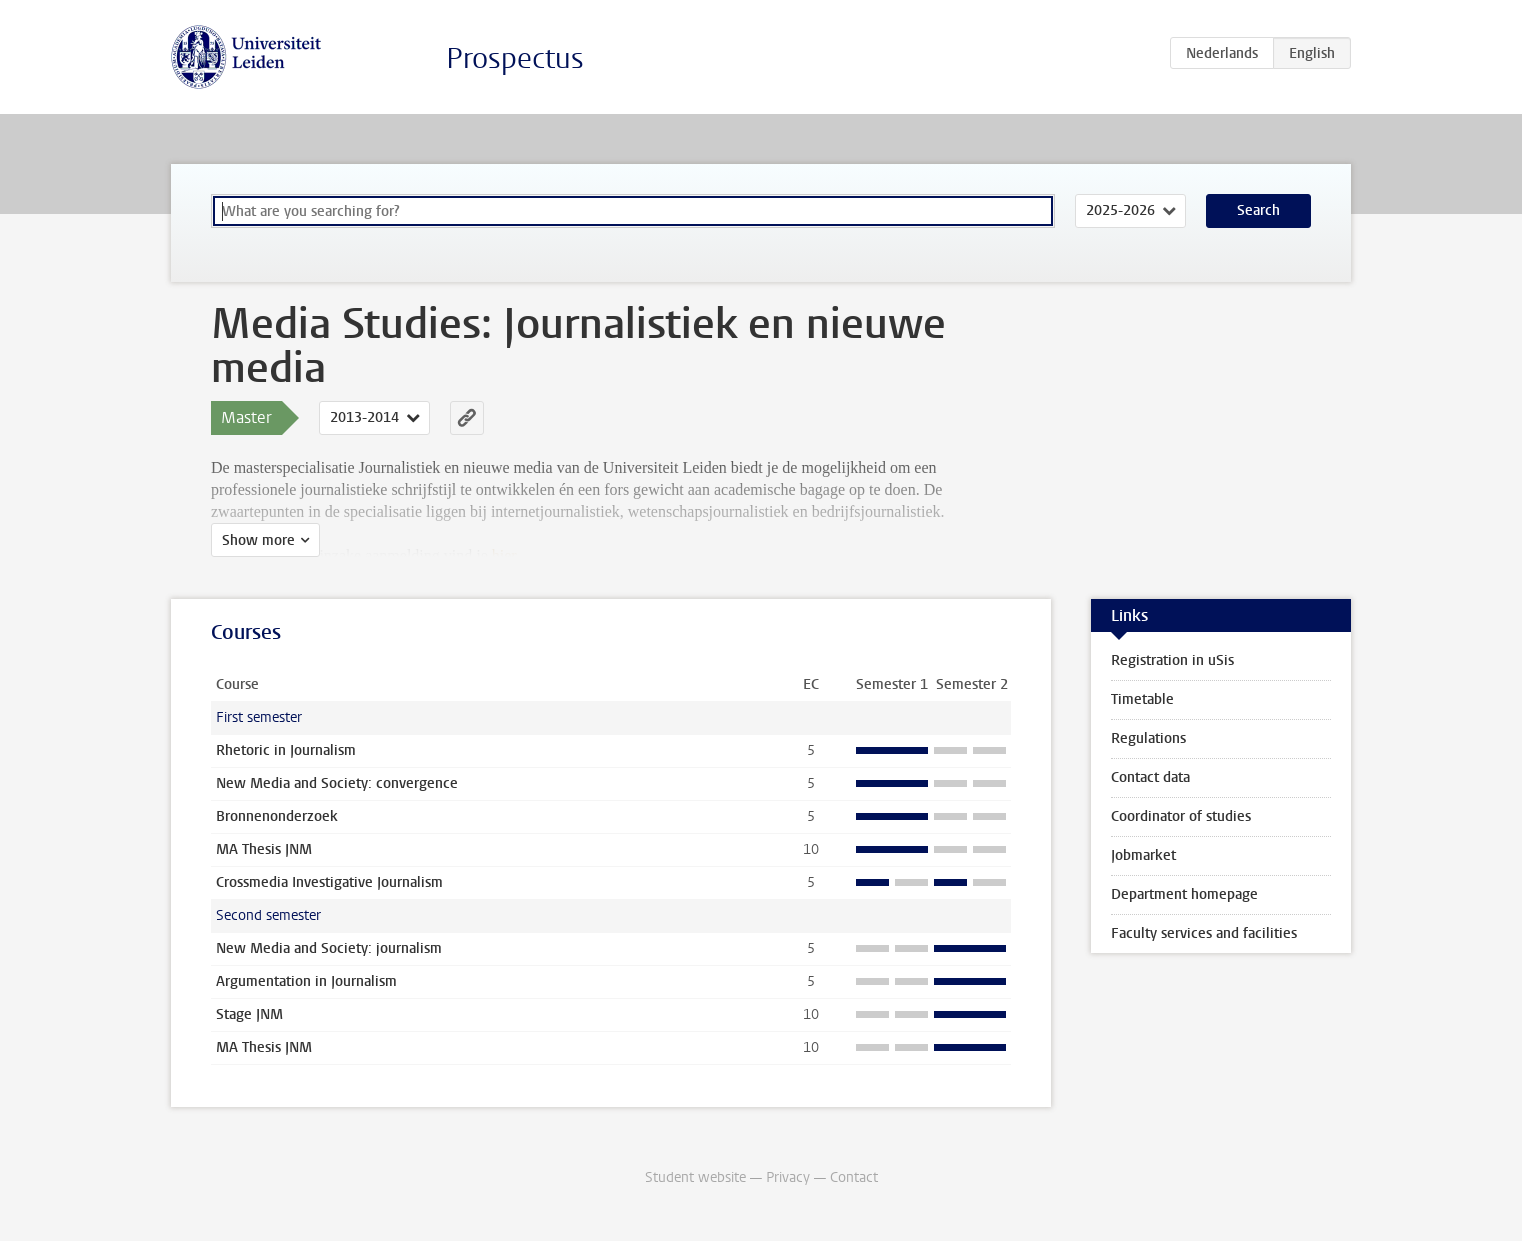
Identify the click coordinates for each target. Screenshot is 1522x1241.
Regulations (1148, 738)
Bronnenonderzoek (277, 816)
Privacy (788, 1177)
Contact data (1150, 777)
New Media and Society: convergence (337, 783)
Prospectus (515, 58)
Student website (695, 1177)
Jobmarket (1143, 855)
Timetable (1142, 699)
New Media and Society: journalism (329, 948)
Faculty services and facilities (1204, 933)
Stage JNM (249, 1014)
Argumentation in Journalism (306, 981)
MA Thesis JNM (264, 849)
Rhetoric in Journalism (286, 750)
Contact (854, 1177)
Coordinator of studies (1181, 816)
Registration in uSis (1172, 660)
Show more (258, 540)
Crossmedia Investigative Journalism (329, 882)
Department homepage (1184, 894)
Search (1258, 210)
